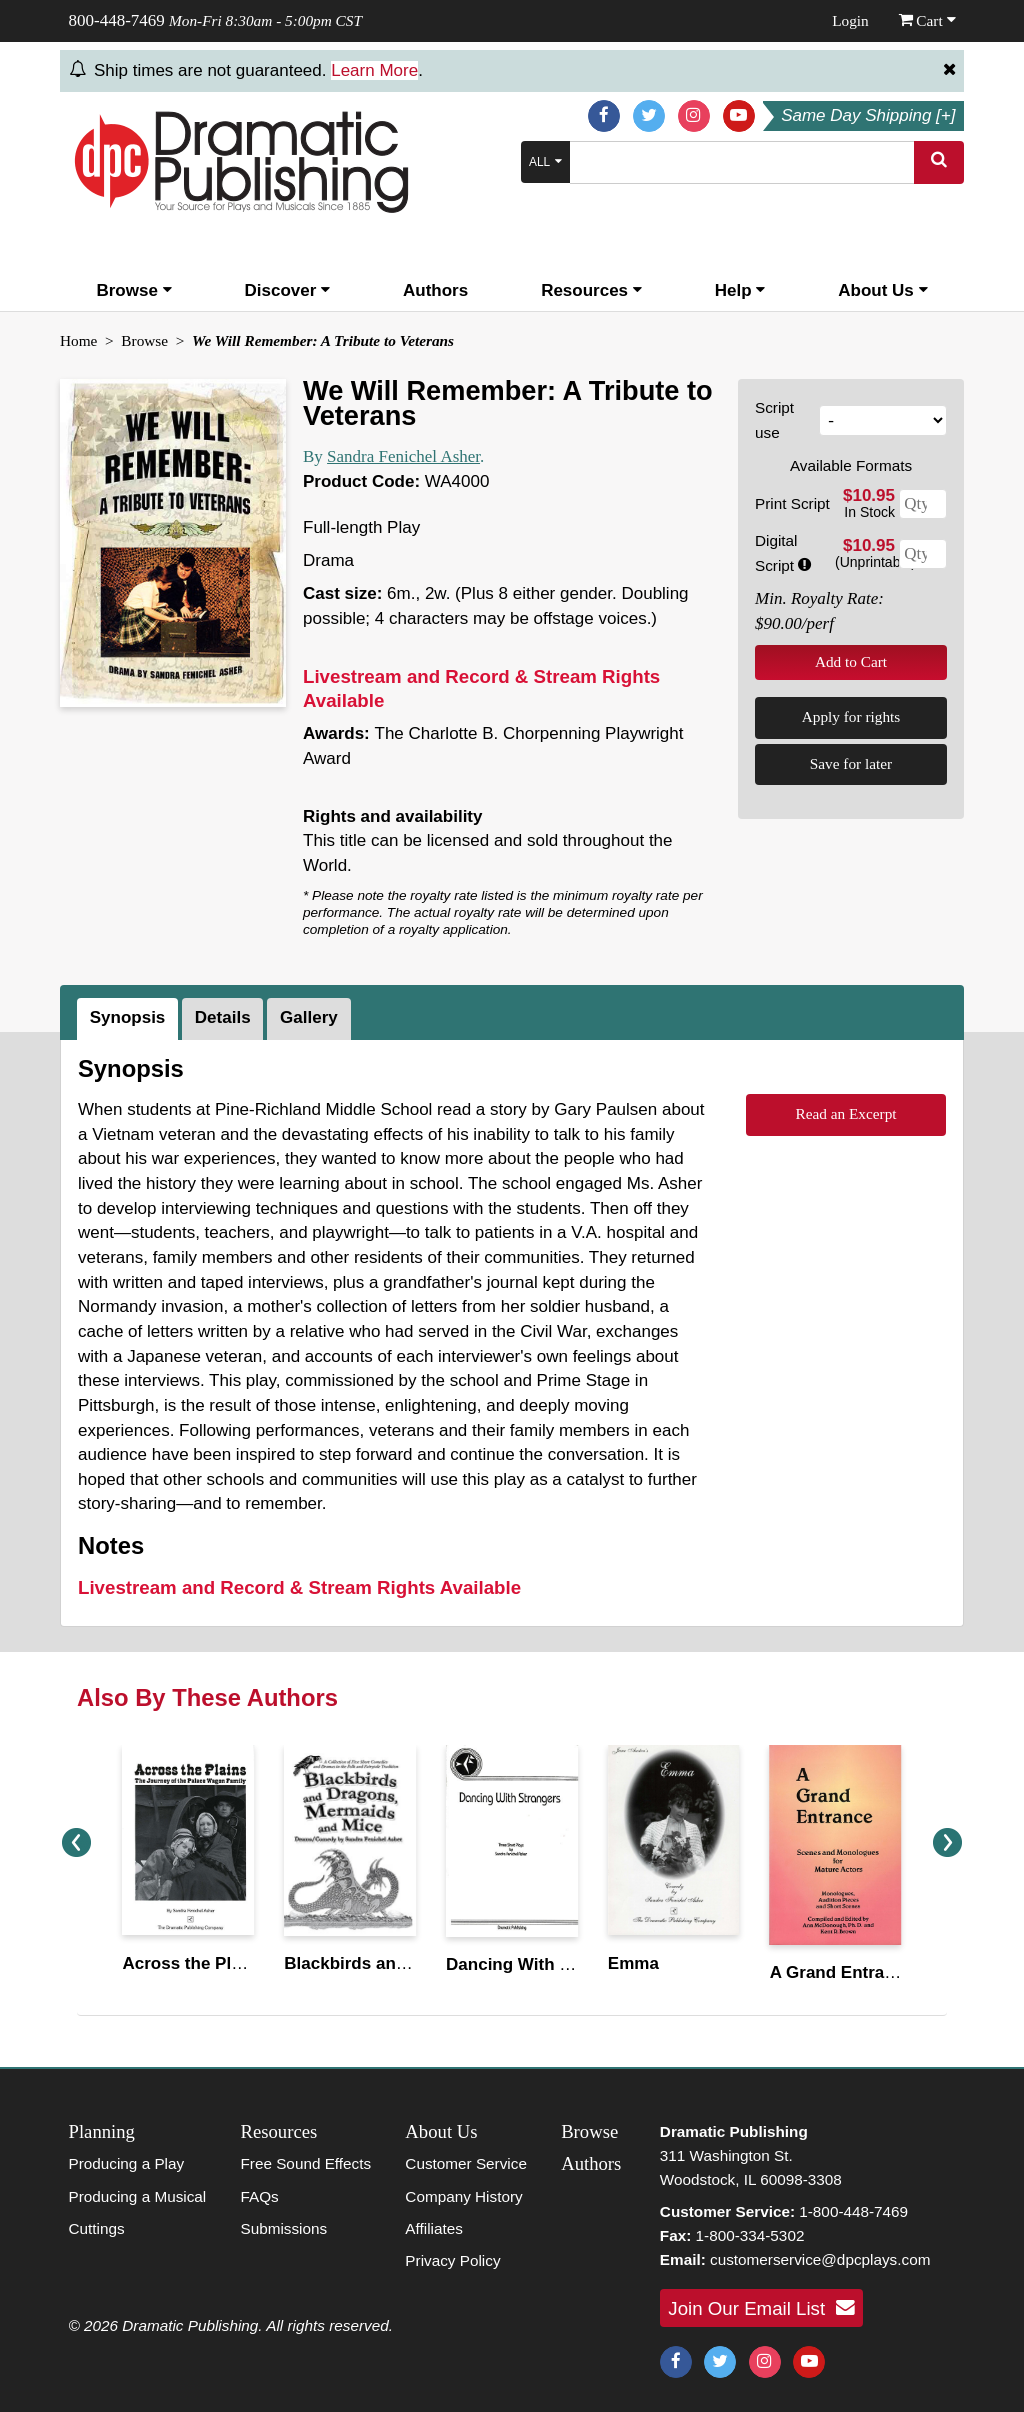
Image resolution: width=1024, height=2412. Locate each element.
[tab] (129, 1019)
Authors (435, 290)
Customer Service (466, 2163)
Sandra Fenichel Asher (403, 456)
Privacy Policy (452, 2260)
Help (740, 290)
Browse (133, 290)
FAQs (259, 2196)
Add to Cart (851, 661)
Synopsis (128, 1017)
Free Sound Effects (305, 2163)
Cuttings (97, 2228)
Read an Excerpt (845, 1113)
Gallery (309, 1017)
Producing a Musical (138, 2196)
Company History (463, 2196)
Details (223, 1017)
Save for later (851, 763)
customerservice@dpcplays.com (820, 2259)
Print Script (792, 503)
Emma (633, 1963)
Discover (288, 290)
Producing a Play (127, 2163)
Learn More (374, 70)
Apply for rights (851, 716)
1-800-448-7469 (853, 2211)
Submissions (283, 2228)
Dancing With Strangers (542, 1964)
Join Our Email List (761, 2308)
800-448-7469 (117, 20)
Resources (591, 290)
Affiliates (434, 2228)
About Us (882, 290)
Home (78, 340)
